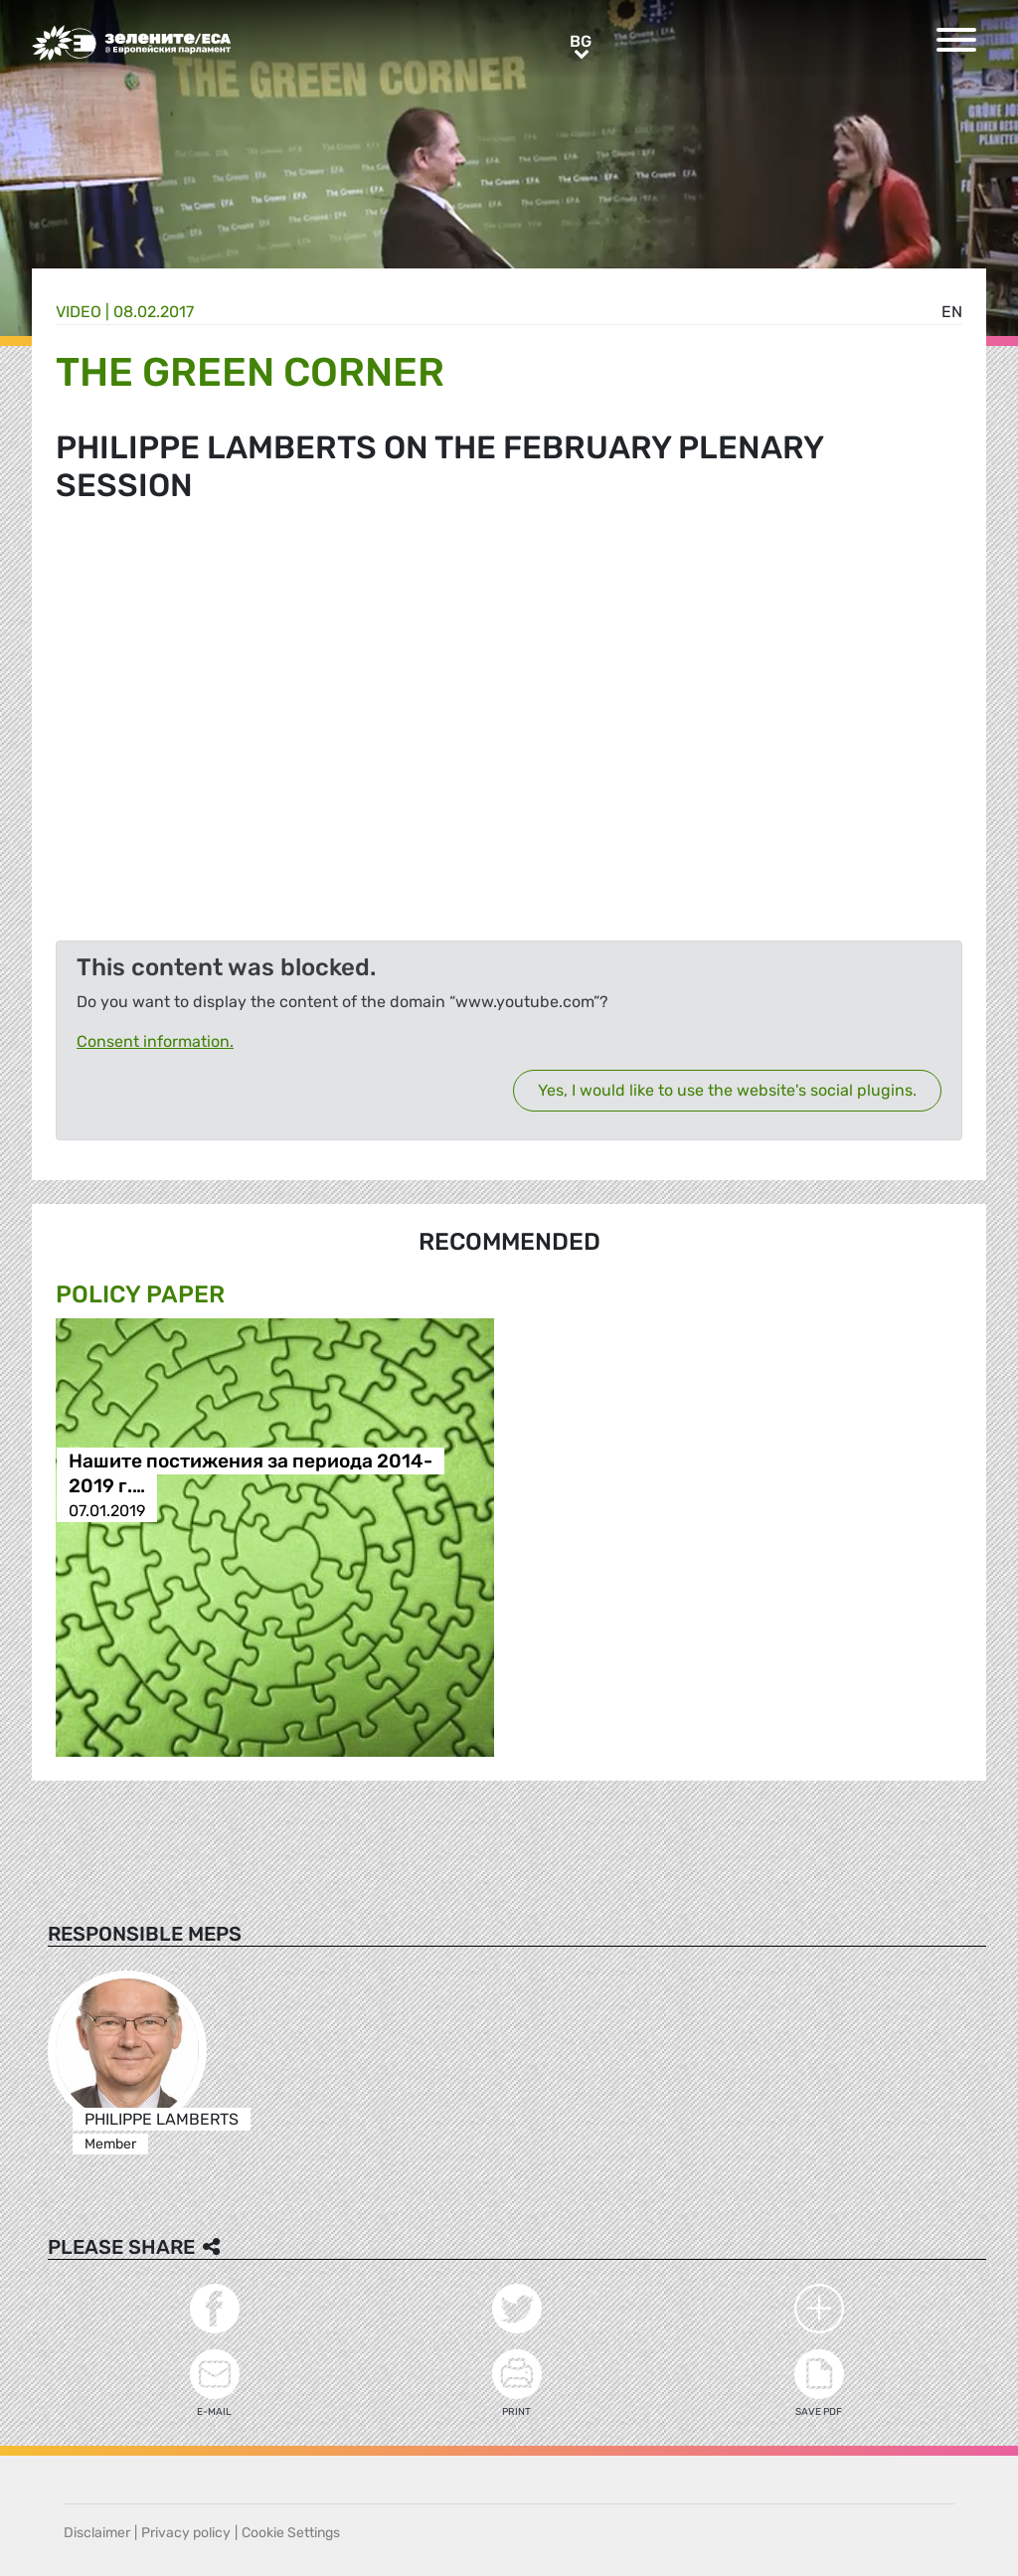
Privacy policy (186, 2532)
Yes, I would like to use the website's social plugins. (727, 1090)
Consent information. (155, 1041)
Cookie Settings (291, 2532)
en (951, 311)
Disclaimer (97, 2532)
